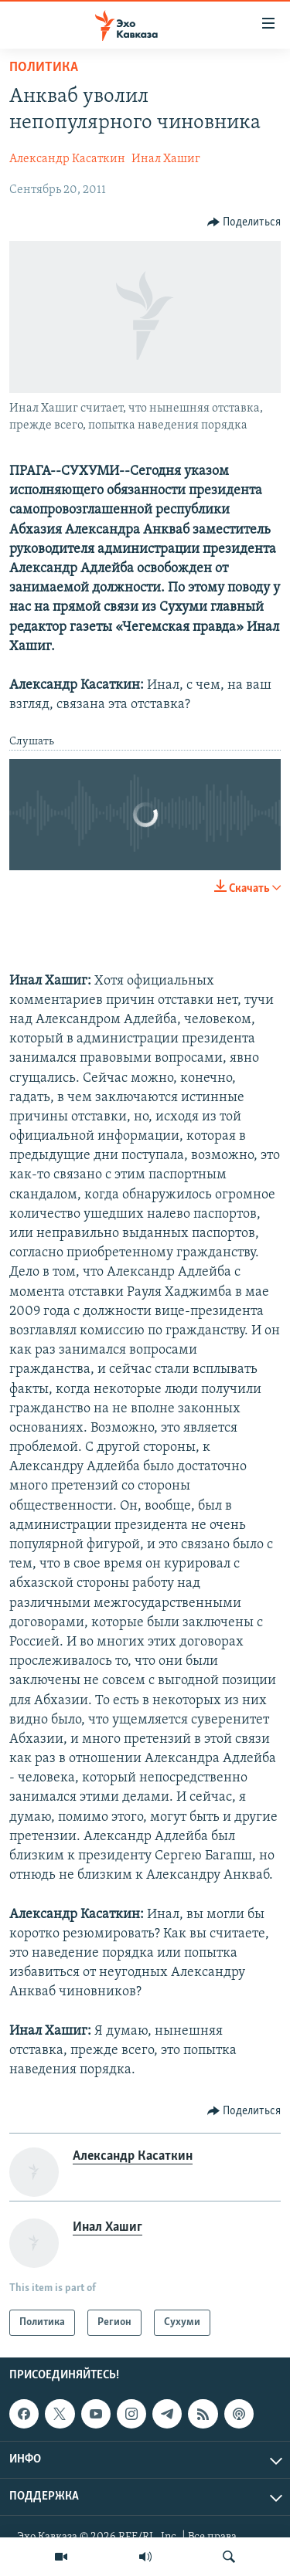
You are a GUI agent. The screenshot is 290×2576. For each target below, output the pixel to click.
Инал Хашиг (165, 159)
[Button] (244, 222)
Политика (43, 67)
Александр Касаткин (67, 159)
